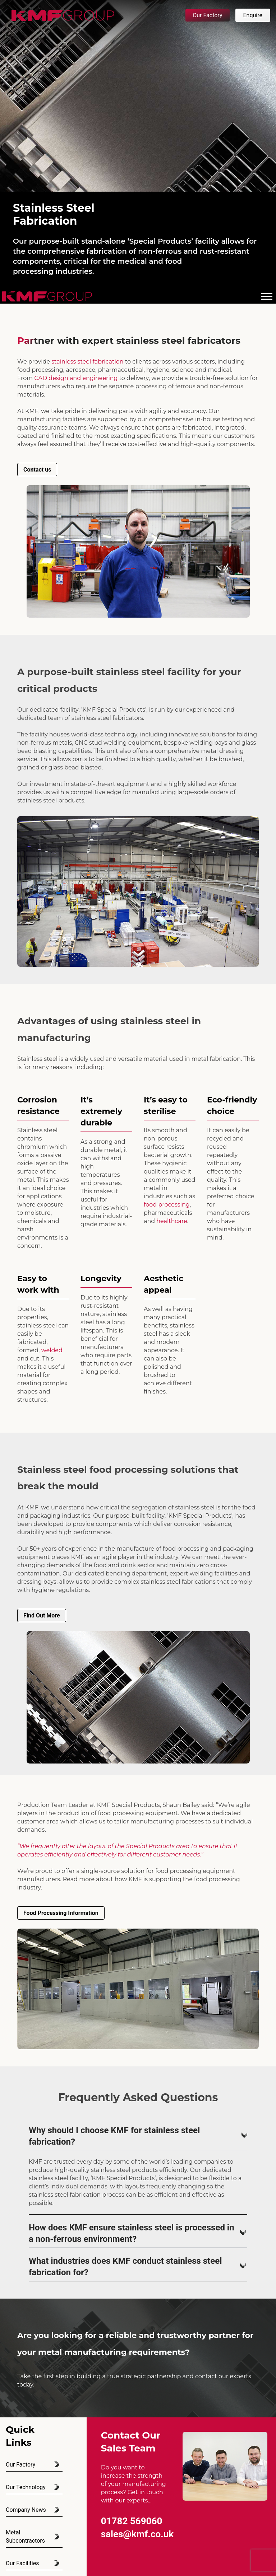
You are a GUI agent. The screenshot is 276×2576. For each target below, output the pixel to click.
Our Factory (207, 15)
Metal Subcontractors (25, 2536)
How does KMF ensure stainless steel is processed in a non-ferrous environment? (138, 2233)
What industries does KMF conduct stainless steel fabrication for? (138, 2266)
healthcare (171, 1221)
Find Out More (41, 1615)
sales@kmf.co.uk (137, 2534)
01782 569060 (131, 2521)
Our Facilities (22, 2563)
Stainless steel (37, 1058)
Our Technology (26, 2487)
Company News (26, 2509)
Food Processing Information (60, 1913)
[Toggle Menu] (266, 296)
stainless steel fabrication (87, 361)
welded (52, 1350)
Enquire (253, 15)
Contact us (37, 469)
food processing (167, 1204)
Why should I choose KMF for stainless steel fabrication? (138, 2136)
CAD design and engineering (76, 378)
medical (132, 261)
